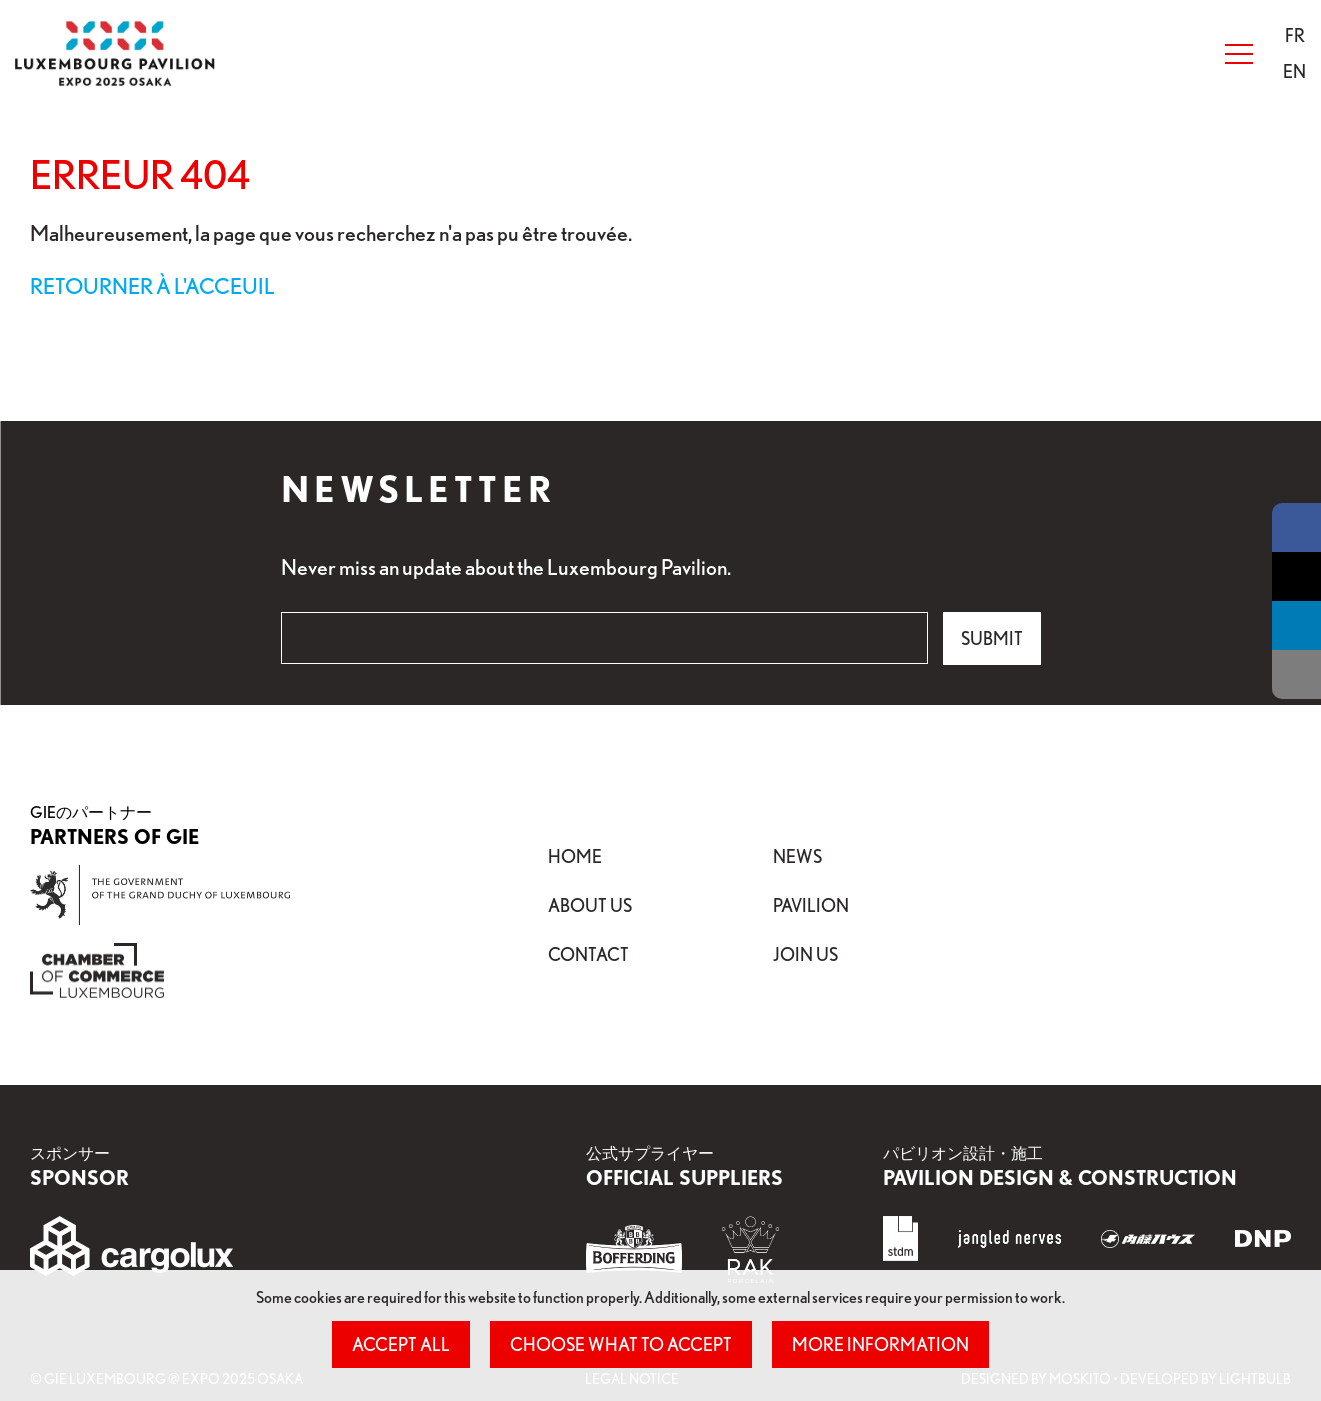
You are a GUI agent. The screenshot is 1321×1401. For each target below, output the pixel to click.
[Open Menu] (1239, 54)
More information (880, 1344)
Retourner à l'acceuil (152, 285)
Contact (588, 954)
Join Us (805, 954)
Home (575, 856)
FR (1295, 35)
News (797, 856)
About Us (590, 905)
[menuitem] (1294, 35)
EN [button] (1294, 71)
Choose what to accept (621, 1344)
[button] (1295, 35)
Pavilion (811, 905)
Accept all (401, 1344)
